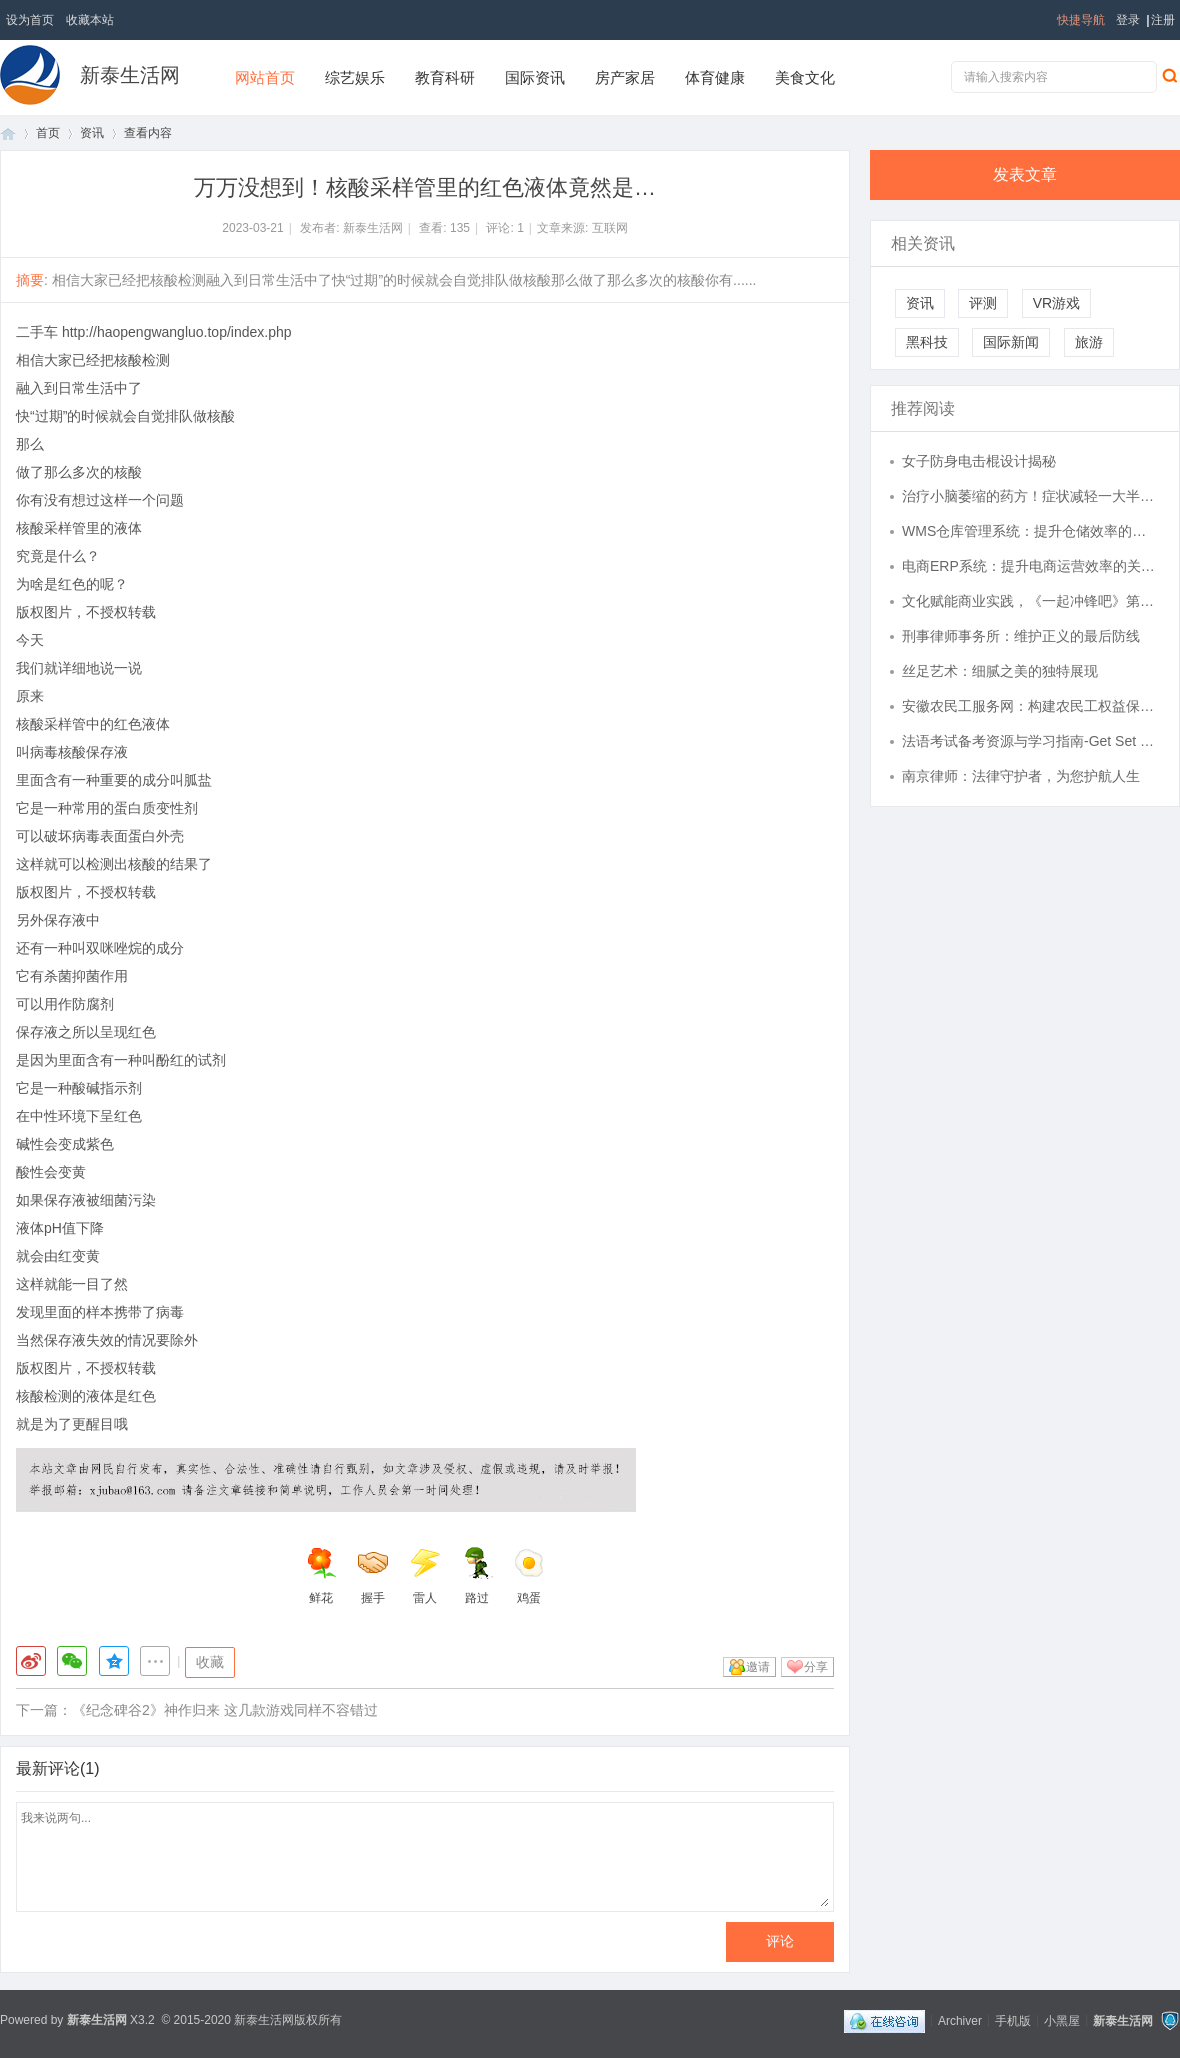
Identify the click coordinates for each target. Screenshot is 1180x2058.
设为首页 (30, 20)
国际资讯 (535, 77)
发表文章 (1025, 174)
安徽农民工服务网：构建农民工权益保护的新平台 (1031, 706)
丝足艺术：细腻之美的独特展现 (1000, 671)
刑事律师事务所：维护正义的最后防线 (1021, 636)
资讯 (92, 133)
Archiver (960, 2020)
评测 (983, 303)
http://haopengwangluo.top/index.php (177, 332)
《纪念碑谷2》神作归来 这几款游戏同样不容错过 (225, 1710)
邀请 (758, 1667)
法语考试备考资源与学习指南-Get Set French (1031, 741)
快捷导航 (1081, 20)
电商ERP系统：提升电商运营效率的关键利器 (1031, 566)
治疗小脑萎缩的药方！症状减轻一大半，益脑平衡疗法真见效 (1031, 496)
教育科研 (445, 77)
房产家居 (625, 77)
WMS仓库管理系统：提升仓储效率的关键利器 (1031, 531)
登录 (1128, 20)
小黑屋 (1062, 2020)
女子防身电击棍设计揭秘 (979, 461)
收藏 (210, 1662)
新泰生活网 (130, 75)
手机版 (1013, 2020)
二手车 (37, 332)
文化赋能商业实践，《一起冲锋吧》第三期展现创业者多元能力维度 (1031, 601)
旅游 (1089, 342)
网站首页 (265, 77)
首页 (8, 133)
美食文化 (805, 77)
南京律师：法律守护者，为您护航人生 (1021, 776)
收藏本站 (90, 20)
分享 (816, 1667)
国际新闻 (1011, 342)
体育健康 (715, 77)
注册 (1163, 20)
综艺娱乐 (355, 77)
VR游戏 (1056, 303)
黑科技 (927, 342)
